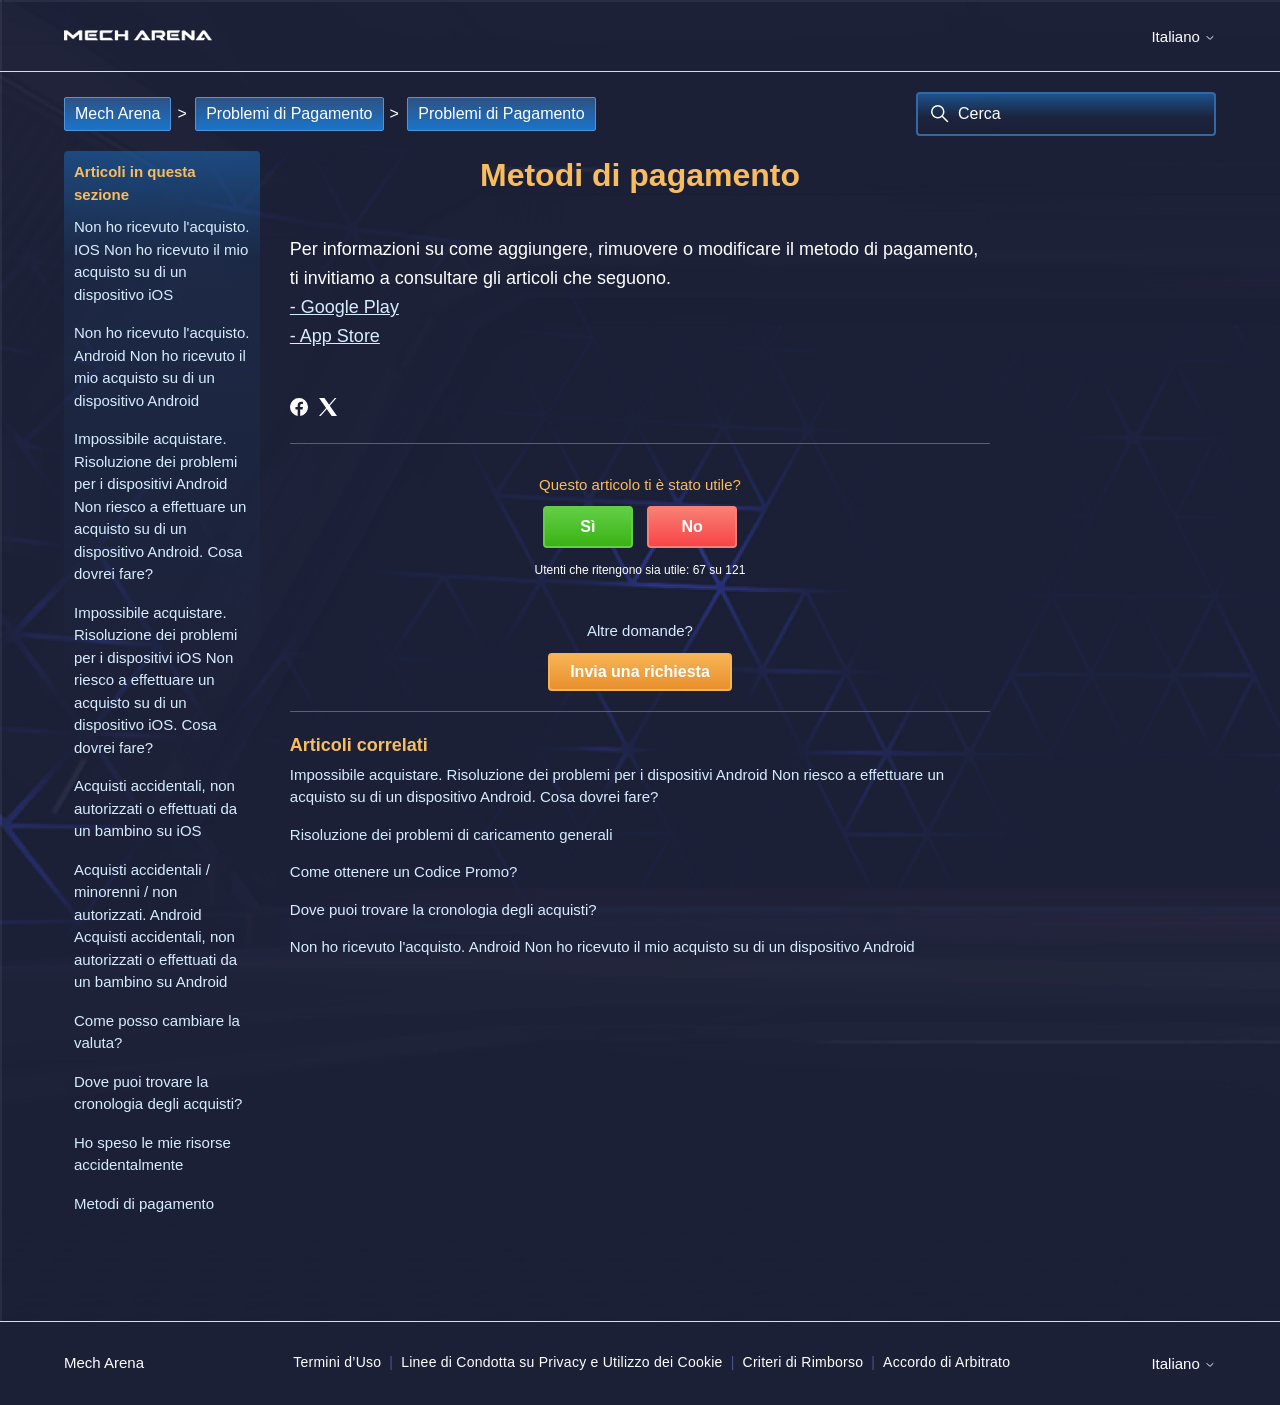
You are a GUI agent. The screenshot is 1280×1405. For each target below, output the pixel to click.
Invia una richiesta (640, 671)
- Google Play (344, 307)
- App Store (335, 336)
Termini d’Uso (337, 1362)
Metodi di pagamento (144, 1203)
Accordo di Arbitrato (946, 1362)
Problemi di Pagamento (289, 113)
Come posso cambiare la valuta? (157, 1032)
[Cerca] (1066, 114)
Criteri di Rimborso (803, 1362)
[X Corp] (328, 407)
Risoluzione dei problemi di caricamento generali (451, 834)
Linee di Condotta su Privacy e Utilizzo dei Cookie (561, 1362)
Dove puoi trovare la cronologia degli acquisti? (158, 1093)
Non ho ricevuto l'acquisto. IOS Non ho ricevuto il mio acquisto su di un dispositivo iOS (161, 260)
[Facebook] (299, 407)
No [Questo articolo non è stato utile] (691, 526)
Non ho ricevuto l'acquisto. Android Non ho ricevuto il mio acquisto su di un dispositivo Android (161, 366)
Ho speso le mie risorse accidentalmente (152, 1154)
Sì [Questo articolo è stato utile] (587, 526)
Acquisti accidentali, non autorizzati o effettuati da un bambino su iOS (155, 808)
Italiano (1183, 36)
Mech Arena (117, 113)
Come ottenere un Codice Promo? (404, 871)
